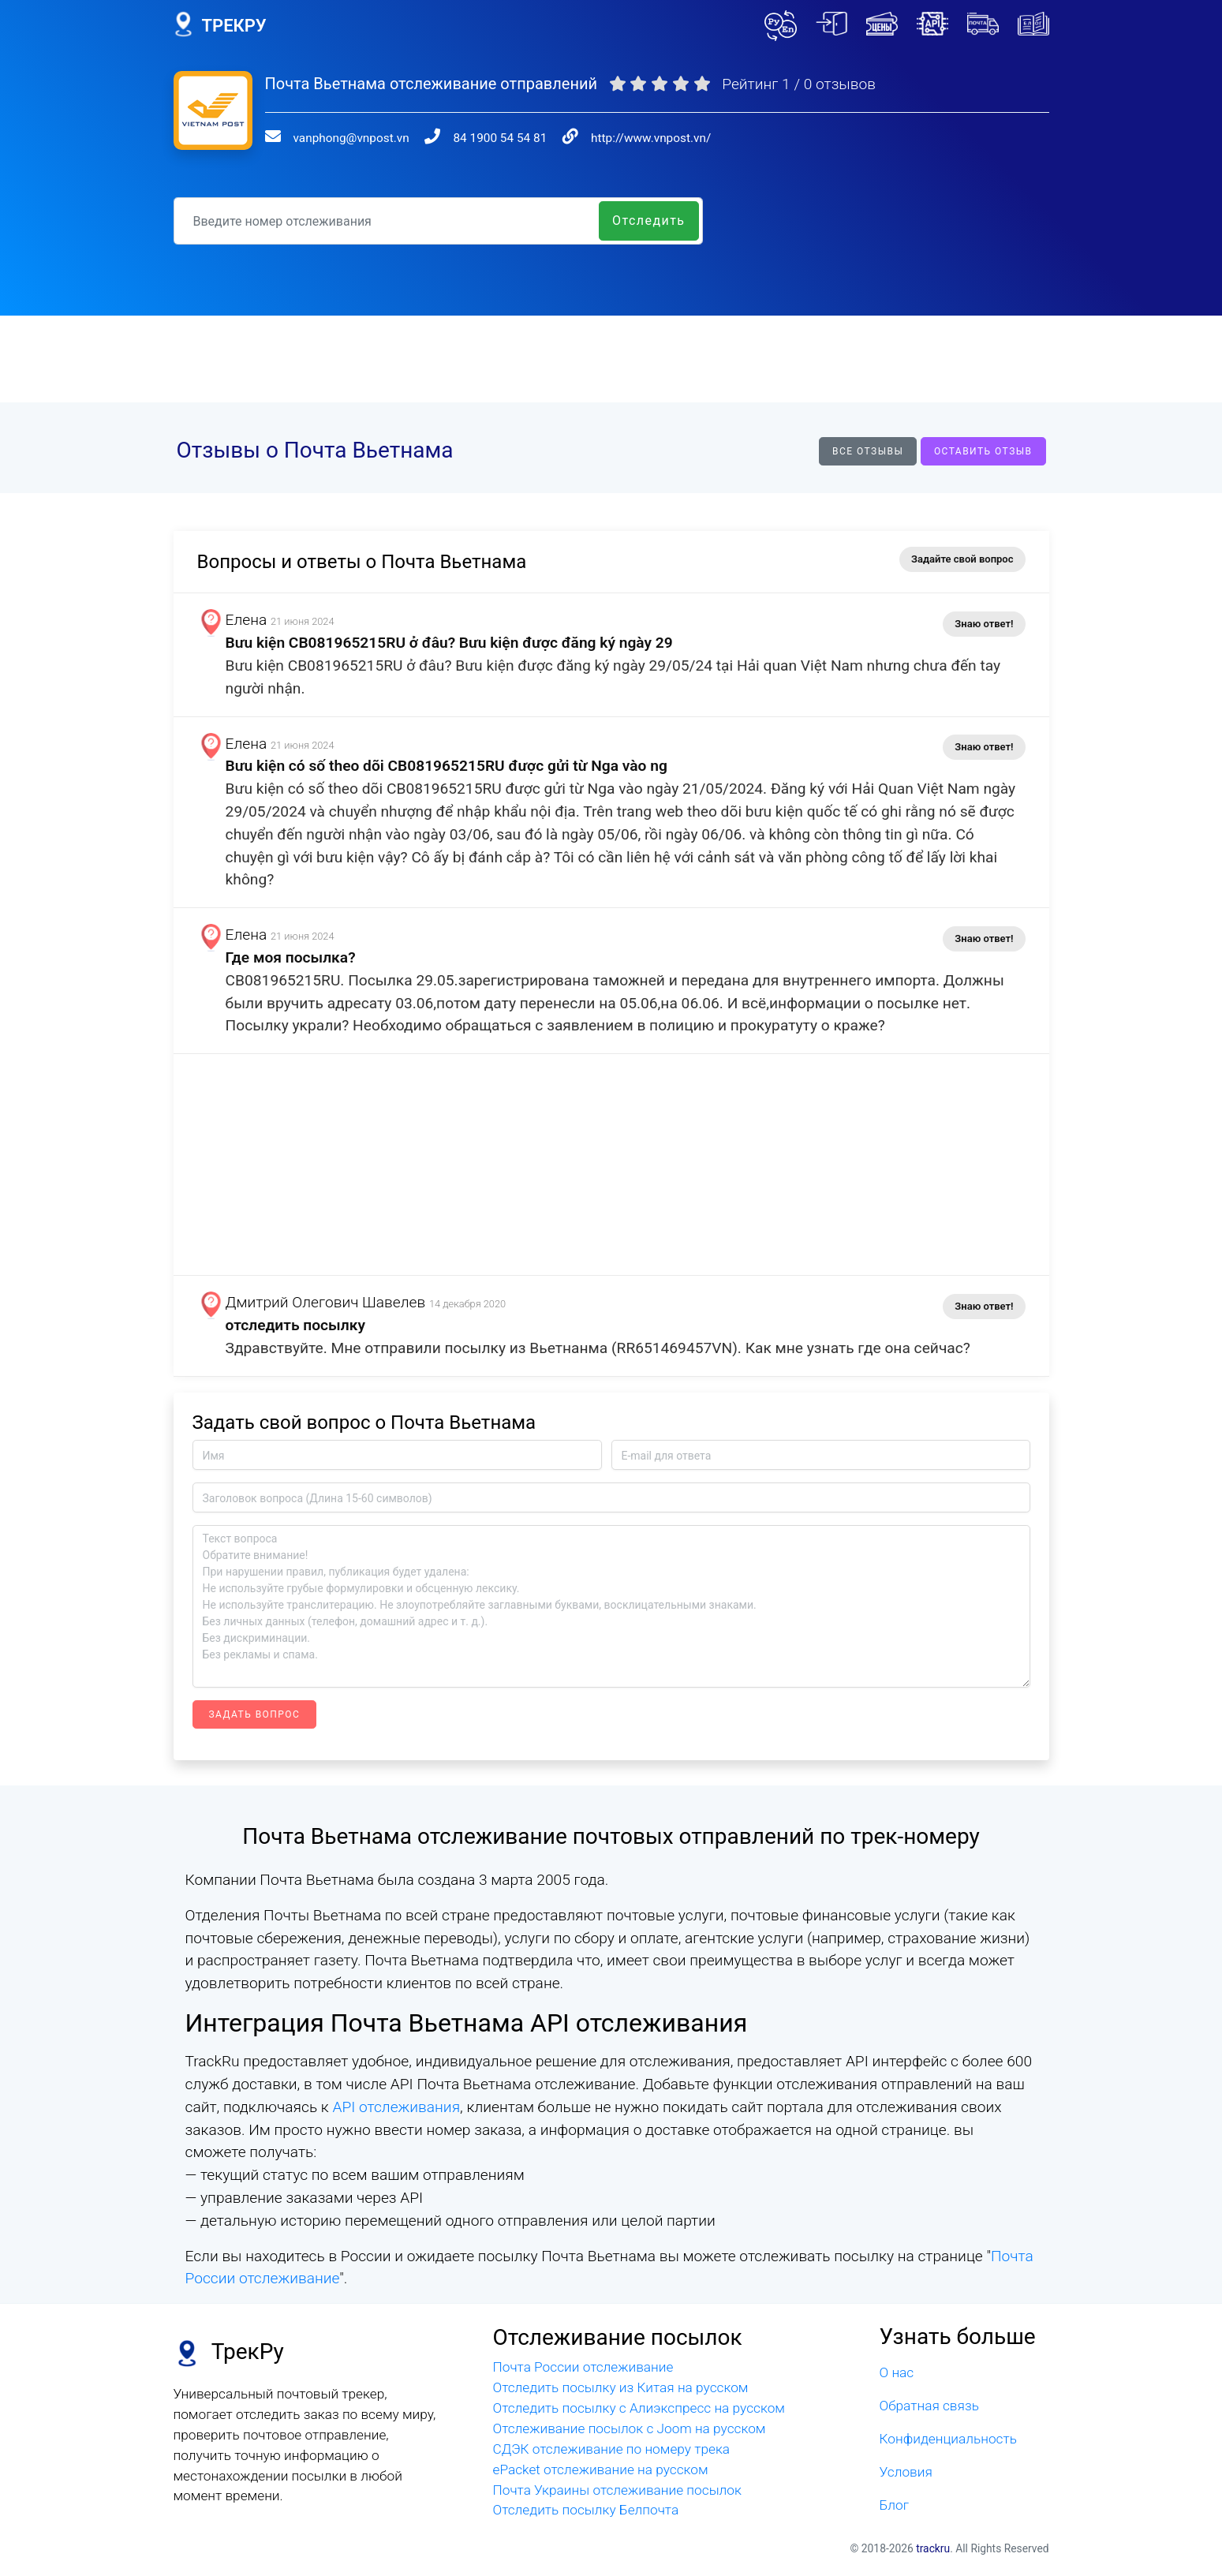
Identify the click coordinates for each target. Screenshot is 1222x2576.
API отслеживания (396, 2107)
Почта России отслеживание (583, 2367)
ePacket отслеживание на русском (600, 2469)
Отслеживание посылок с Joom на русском (629, 2428)
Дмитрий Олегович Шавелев (333, 1302)
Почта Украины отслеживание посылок (617, 2490)
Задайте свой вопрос (962, 559)
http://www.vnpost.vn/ (651, 138)
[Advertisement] (611, 358)
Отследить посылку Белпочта (586, 2510)
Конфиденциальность (948, 2439)
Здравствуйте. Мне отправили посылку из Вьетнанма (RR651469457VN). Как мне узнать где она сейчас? (605, 1348)
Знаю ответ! (984, 624)
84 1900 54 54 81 (500, 138)
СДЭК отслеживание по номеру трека (612, 2449)
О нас (897, 2372)
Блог (895, 2505)
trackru (933, 2548)
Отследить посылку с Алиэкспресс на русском (639, 2408)
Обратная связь (929, 2405)
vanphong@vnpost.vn (351, 138)
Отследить (649, 220)
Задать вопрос (255, 1714)
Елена (254, 620)
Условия (906, 2472)
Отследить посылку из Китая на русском (621, 2387)
